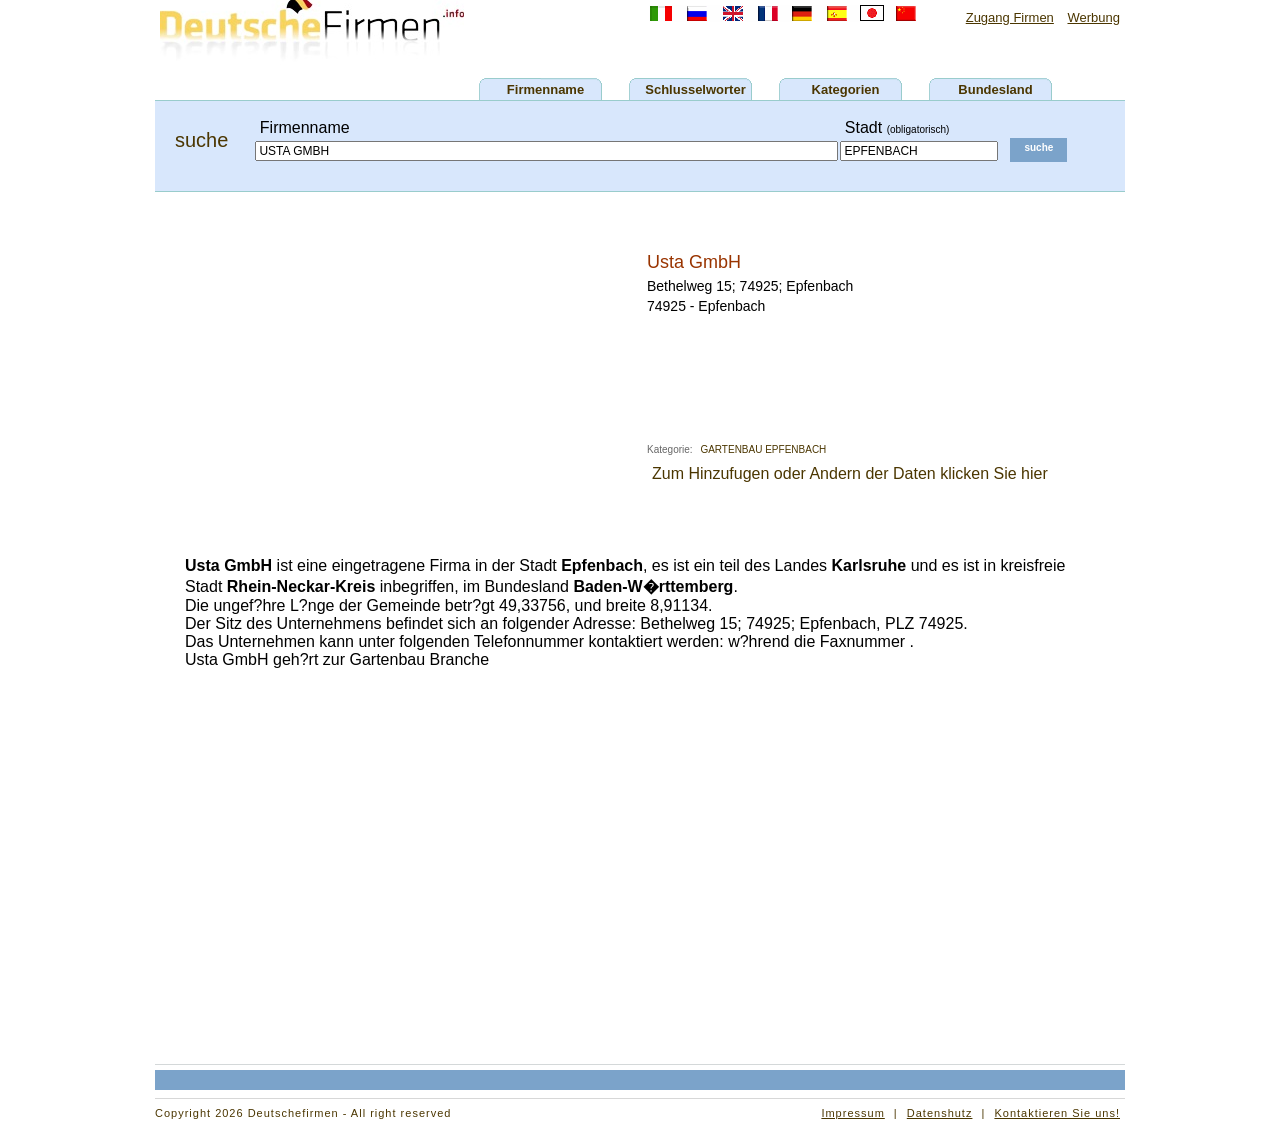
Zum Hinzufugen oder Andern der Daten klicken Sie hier (850, 473)
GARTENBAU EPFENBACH (763, 449)
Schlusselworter (695, 89)
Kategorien (846, 89)
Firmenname (545, 89)
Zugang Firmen (1010, 17)
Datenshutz (940, 1113)
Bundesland (995, 89)
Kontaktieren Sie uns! (1057, 1113)
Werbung (1093, 17)
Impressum (852, 1113)
